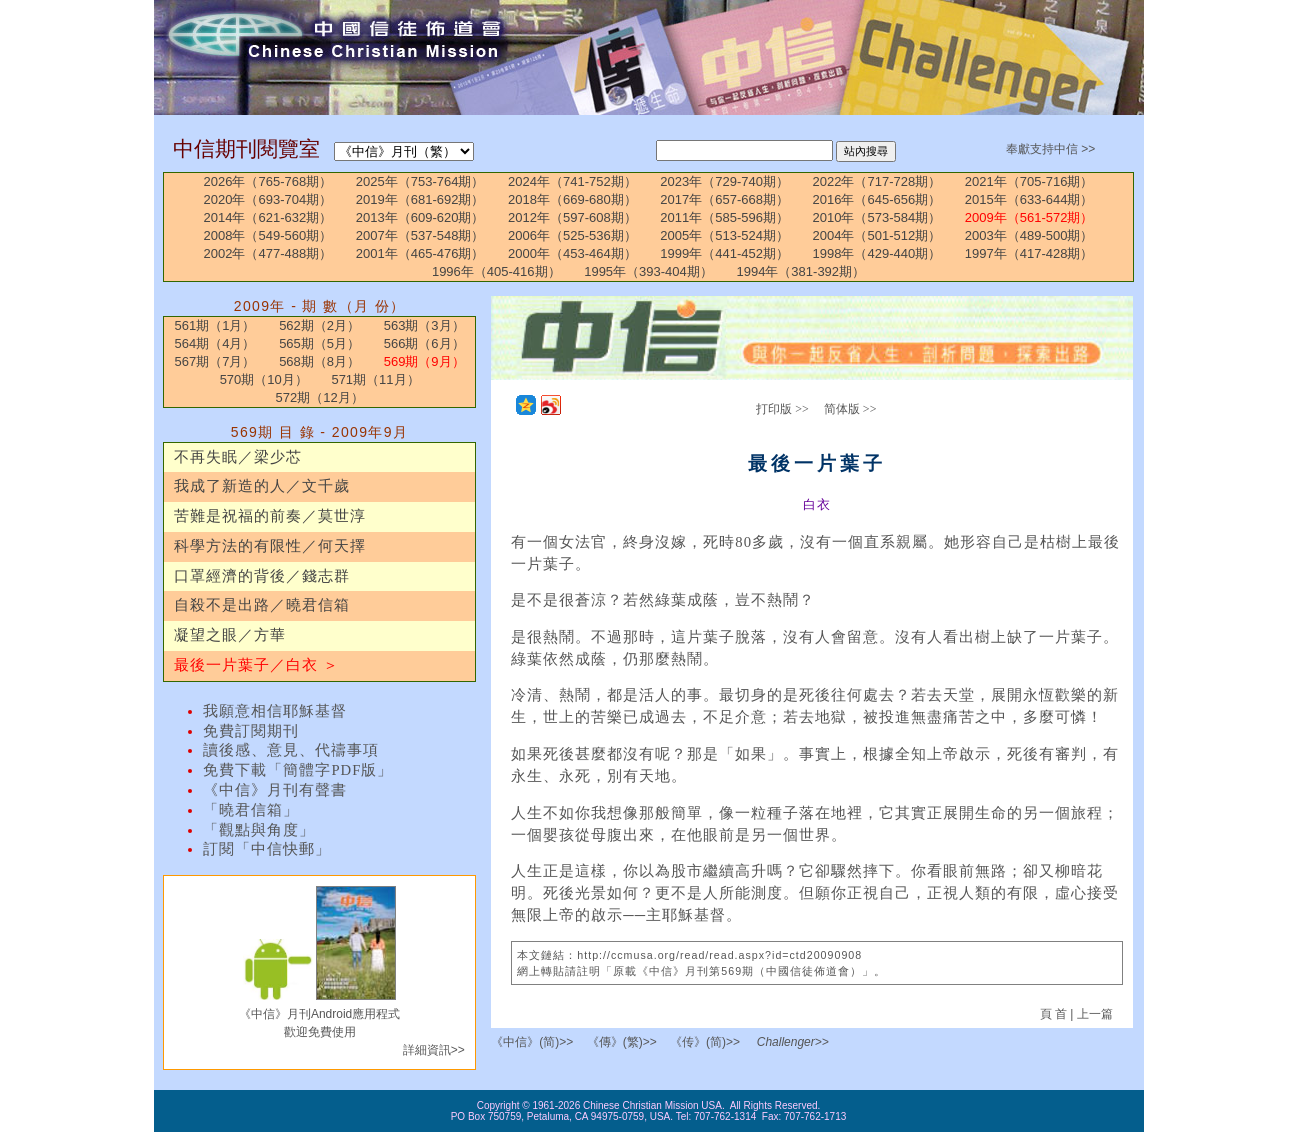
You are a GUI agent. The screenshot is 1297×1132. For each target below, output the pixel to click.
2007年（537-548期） (420, 235)
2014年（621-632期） (268, 217)
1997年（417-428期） (1029, 253)
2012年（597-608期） (572, 217)
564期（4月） (215, 343)
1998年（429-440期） (877, 253)
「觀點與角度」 (259, 830)
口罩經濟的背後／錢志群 (262, 576)
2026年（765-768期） (268, 181)
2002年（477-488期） (268, 253)
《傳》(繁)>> (622, 1042)
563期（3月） (424, 325)
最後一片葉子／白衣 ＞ (256, 665)
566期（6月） (424, 343)
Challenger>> (793, 1042)
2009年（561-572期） (1029, 217)
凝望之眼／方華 (230, 635)
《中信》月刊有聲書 (275, 790)
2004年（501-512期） (877, 235)
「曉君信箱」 (251, 810)
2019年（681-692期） (420, 199)
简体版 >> (850, 409)
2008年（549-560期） (268, 235)
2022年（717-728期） (877, 181)
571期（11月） (375, 379)
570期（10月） (264, 379)
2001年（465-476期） (420, 253)
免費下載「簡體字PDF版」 (298, 770)
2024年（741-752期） (572, 181)
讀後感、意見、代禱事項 (291, 750)
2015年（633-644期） (1029, 199)
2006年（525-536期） (572, 235)
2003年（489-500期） (1029, 235)
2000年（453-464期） (572, 253)
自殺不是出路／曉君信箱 (262, 605)
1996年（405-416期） (496, 271)
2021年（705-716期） (1029, 181)
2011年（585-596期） (724, 217)
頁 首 (1055, 1014)
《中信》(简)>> (532, 1042)
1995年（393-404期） (648, 271)
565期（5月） (319, 343)
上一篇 (1095, 1014)
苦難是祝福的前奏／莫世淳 (270, 516)
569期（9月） (424, 361)
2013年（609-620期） (420, 217)
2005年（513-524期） (724, 235)
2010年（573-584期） (877, 217)
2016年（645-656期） (877, 199)
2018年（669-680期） (572, 199)
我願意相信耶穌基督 (275, 711)
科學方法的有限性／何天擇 (270, 546)
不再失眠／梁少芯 (238, 457)
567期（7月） (215, 361)
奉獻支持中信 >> (1050, 149)
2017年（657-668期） (724, 199)
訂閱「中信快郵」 (267, 849)
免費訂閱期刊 (251, 731)
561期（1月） (215, 325)
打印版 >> (782, 409)
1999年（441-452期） (724, 253)
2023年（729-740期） (724, 181)
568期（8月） (319, 361)
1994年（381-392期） (800, 271)
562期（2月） (319, 325)
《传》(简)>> (705, 1042)
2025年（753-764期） (420, 181)
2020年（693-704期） (268, 199)
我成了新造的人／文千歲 (262, 486)
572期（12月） (320, 397)
